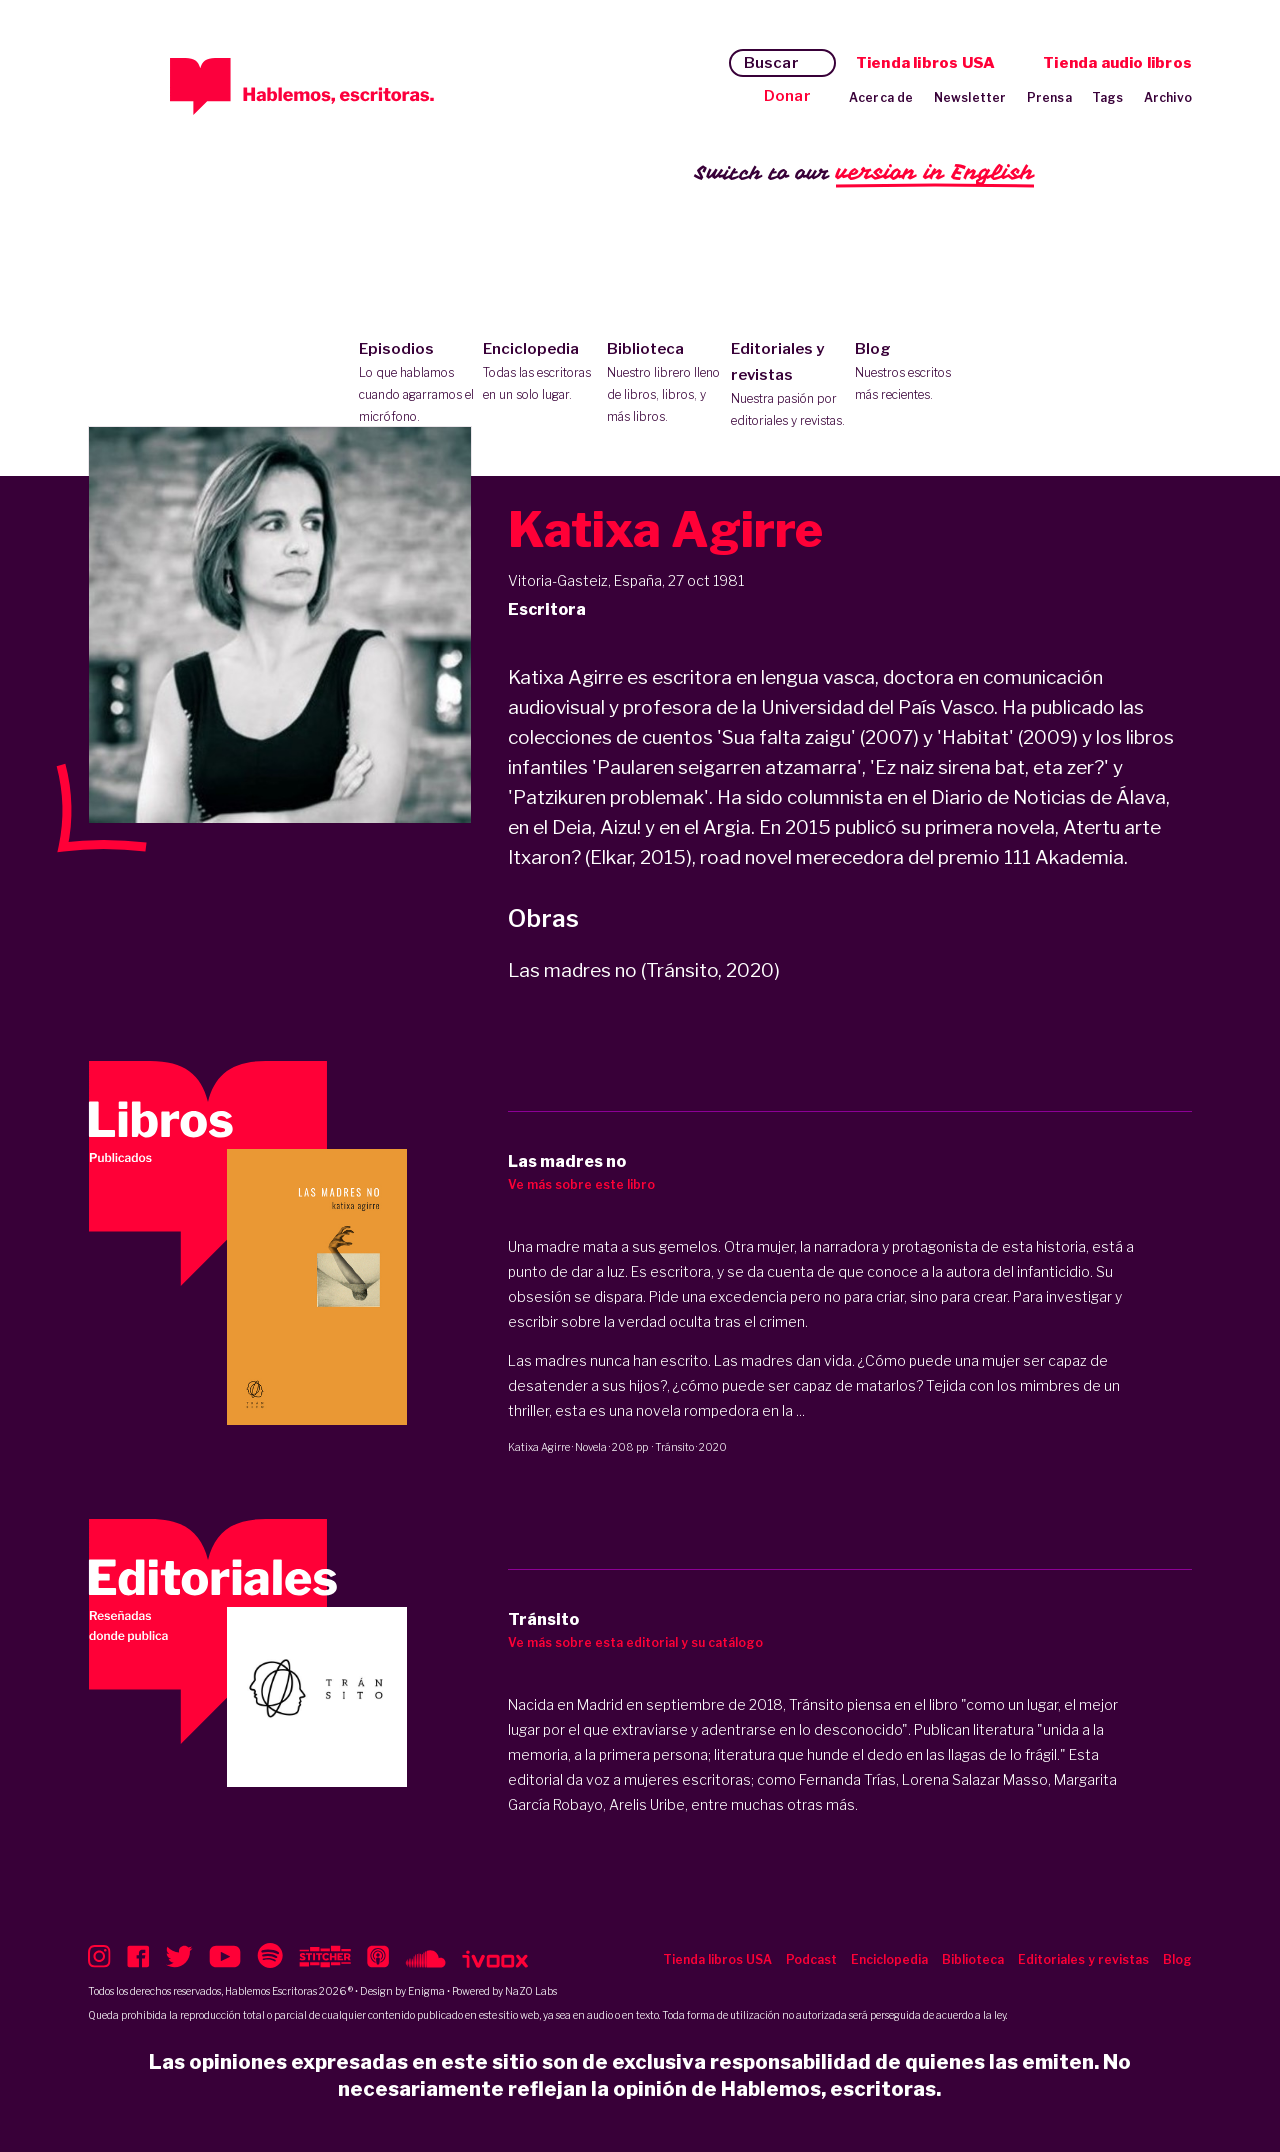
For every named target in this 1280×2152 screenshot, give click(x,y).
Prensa (1049, 97)
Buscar (771, 63)
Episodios (416, 384)
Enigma (426, 1991)
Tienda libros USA (925, 63)
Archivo (1168, 97)
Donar (787, 96)
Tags (1108, 97)
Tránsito (674, 1447)
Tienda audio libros (1117, 63)
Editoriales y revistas (788, 386)
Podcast (811, 1959)
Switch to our (864, 173)
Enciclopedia (540, 373)
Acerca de (881, 97)
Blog (912, 373)
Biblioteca (664, 384)
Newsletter (970, 97)
